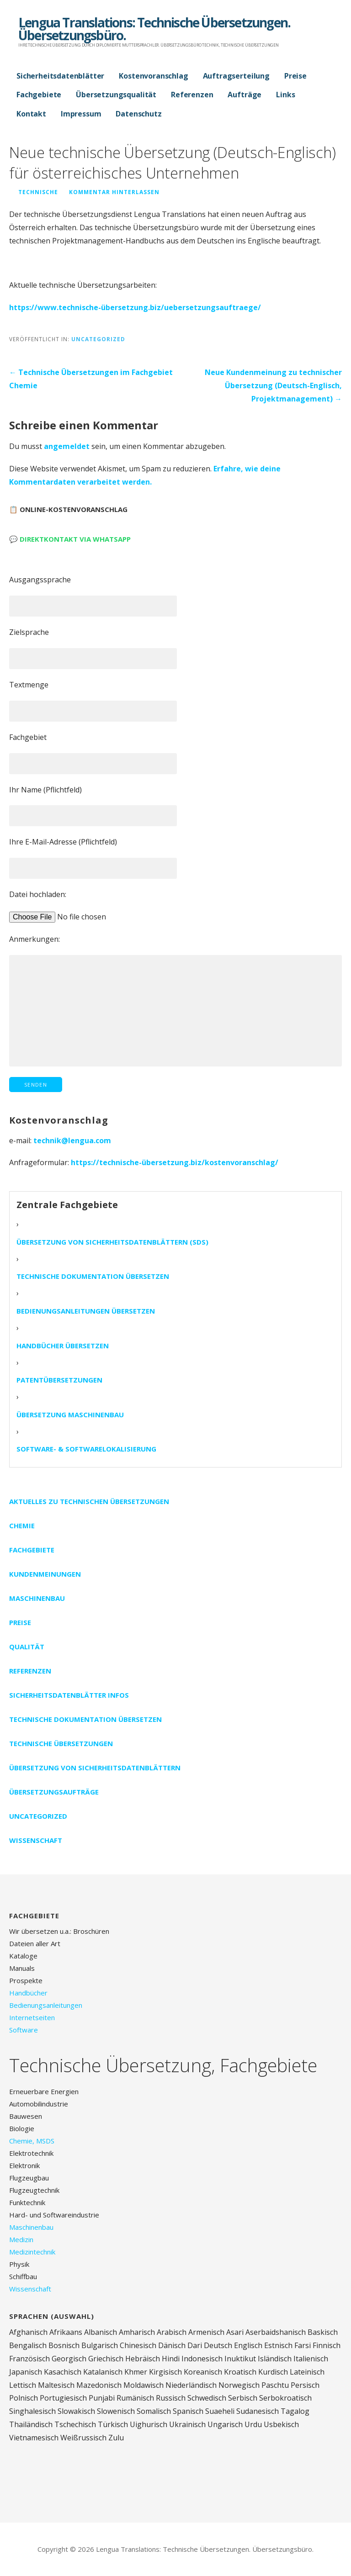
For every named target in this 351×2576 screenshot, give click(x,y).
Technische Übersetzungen (61, 1743)
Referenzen (192, 95)
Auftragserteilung (236, 76)
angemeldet (67, 446)
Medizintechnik (32, 2251)
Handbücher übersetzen (62, 1345)
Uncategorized (98, 339)
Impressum (81, 114)
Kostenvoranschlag (153, 76)
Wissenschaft (35, 1840)
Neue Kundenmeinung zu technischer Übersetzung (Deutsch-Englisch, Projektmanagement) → (273, 385)
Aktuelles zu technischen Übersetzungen (89, 1501)
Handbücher (28, 1992)
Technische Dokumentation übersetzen (92, 1276)
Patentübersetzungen (59, 1379)
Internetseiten (32, 2017)
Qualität (26, 1646)
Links (285, 95)
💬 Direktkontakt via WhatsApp (70, 539)
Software (23, 2029)
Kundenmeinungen (45, 1573)
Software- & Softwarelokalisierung (86, 1448)
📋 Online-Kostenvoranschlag (68, 509)
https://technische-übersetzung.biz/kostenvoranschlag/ (174, 1162)
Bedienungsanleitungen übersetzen (85, 1310)
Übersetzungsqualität (116, 95)
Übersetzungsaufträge (54, 1791)
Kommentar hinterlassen (114, 191)
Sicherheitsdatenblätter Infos (69, 1695)
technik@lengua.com (72, 1140)
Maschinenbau (37, 1598)
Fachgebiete (38, 95)
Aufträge (244, 95)
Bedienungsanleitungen (45, 2005)
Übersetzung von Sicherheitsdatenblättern (95, 1767)
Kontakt (31, 114)
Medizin (21, 2239)
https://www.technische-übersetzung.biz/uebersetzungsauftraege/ (135, 307)
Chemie (22, 1525)
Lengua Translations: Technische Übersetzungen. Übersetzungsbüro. (154, 29)
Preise (295, 76)
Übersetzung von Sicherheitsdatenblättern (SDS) (112, 1241)
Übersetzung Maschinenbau (70, 1414)
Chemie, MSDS (31, 2140)
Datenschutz (138, 114)
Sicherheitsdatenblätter (60, 76)
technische (38, 191)
